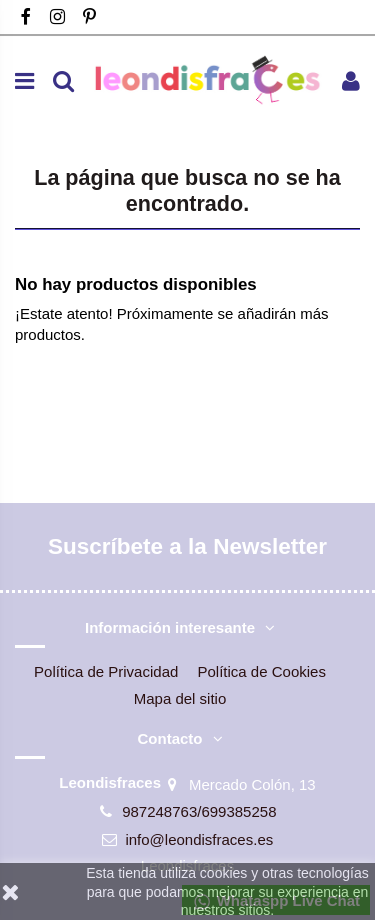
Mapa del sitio (180, 698)
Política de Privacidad (106, 671)
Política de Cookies (262, 671)
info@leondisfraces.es (199, 839)
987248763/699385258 (199, 811)
